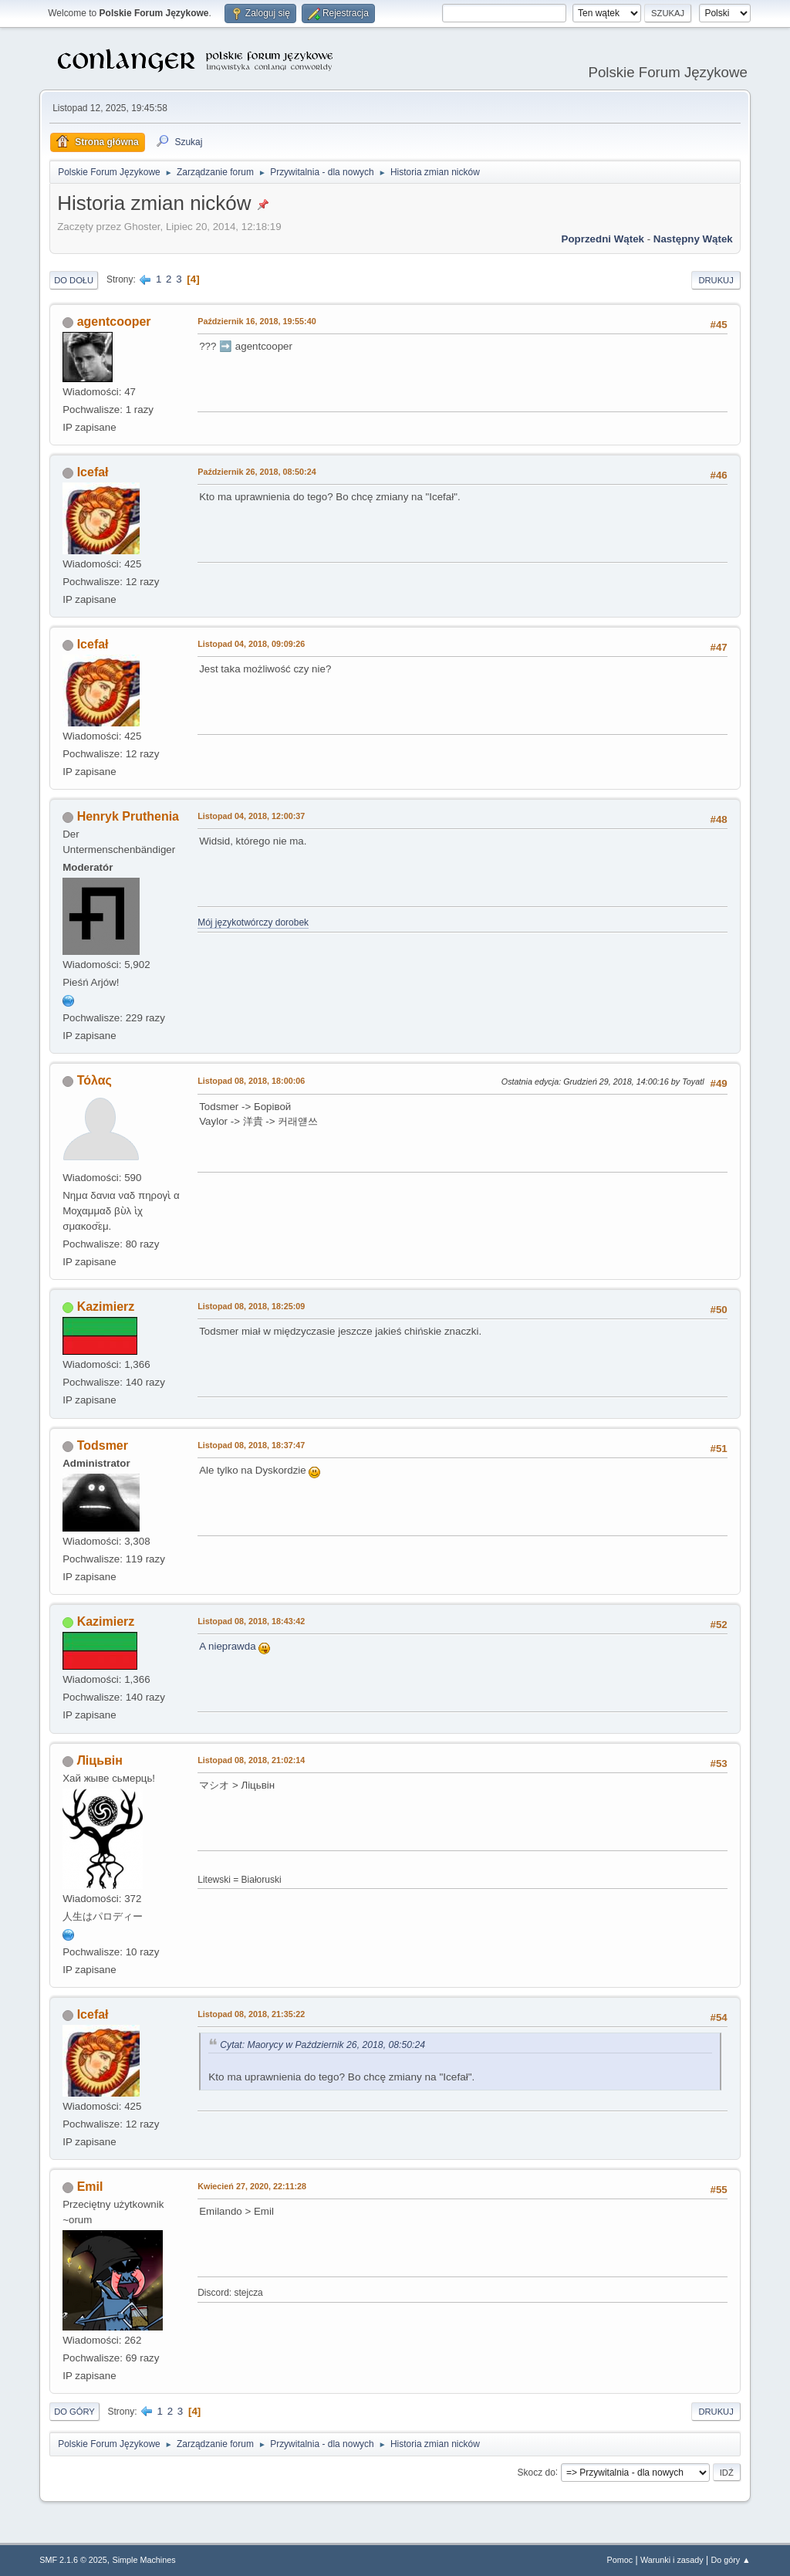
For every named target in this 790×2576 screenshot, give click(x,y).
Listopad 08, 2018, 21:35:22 (251, 2014)
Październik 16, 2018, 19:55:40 (257, 321)
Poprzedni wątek (603, 239)
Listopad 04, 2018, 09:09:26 (251, 643)
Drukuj (715, 280)
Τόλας (94, 1080)
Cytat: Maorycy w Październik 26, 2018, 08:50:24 (322, 2044)
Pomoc (620, 2559)
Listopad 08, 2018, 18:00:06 (251, 1080)
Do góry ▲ (730, 2559)
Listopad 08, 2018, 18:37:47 (251, 1445)
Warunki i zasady (672, 2559)
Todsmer (102, 1445)
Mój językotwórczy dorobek (253, 922)
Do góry (74, 2411)
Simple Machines (144, 2559)
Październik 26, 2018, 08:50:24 (257, 471)
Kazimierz (106, 1306)
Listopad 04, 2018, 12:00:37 (251, 816)
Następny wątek (693, 239)
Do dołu (73, 280)
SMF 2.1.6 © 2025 (73, 2559)
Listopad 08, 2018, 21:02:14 (251, 1760)
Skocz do (536, 2471)
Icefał (93, 472)
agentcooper (114, 321)
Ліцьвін (100, 1760)
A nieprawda (234, 1646)
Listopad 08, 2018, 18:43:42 (251, 1621)
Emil (90, 2186)
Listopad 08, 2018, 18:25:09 (251, 1306)
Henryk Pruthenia (128, 816)
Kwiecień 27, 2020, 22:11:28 (252, 2186)
